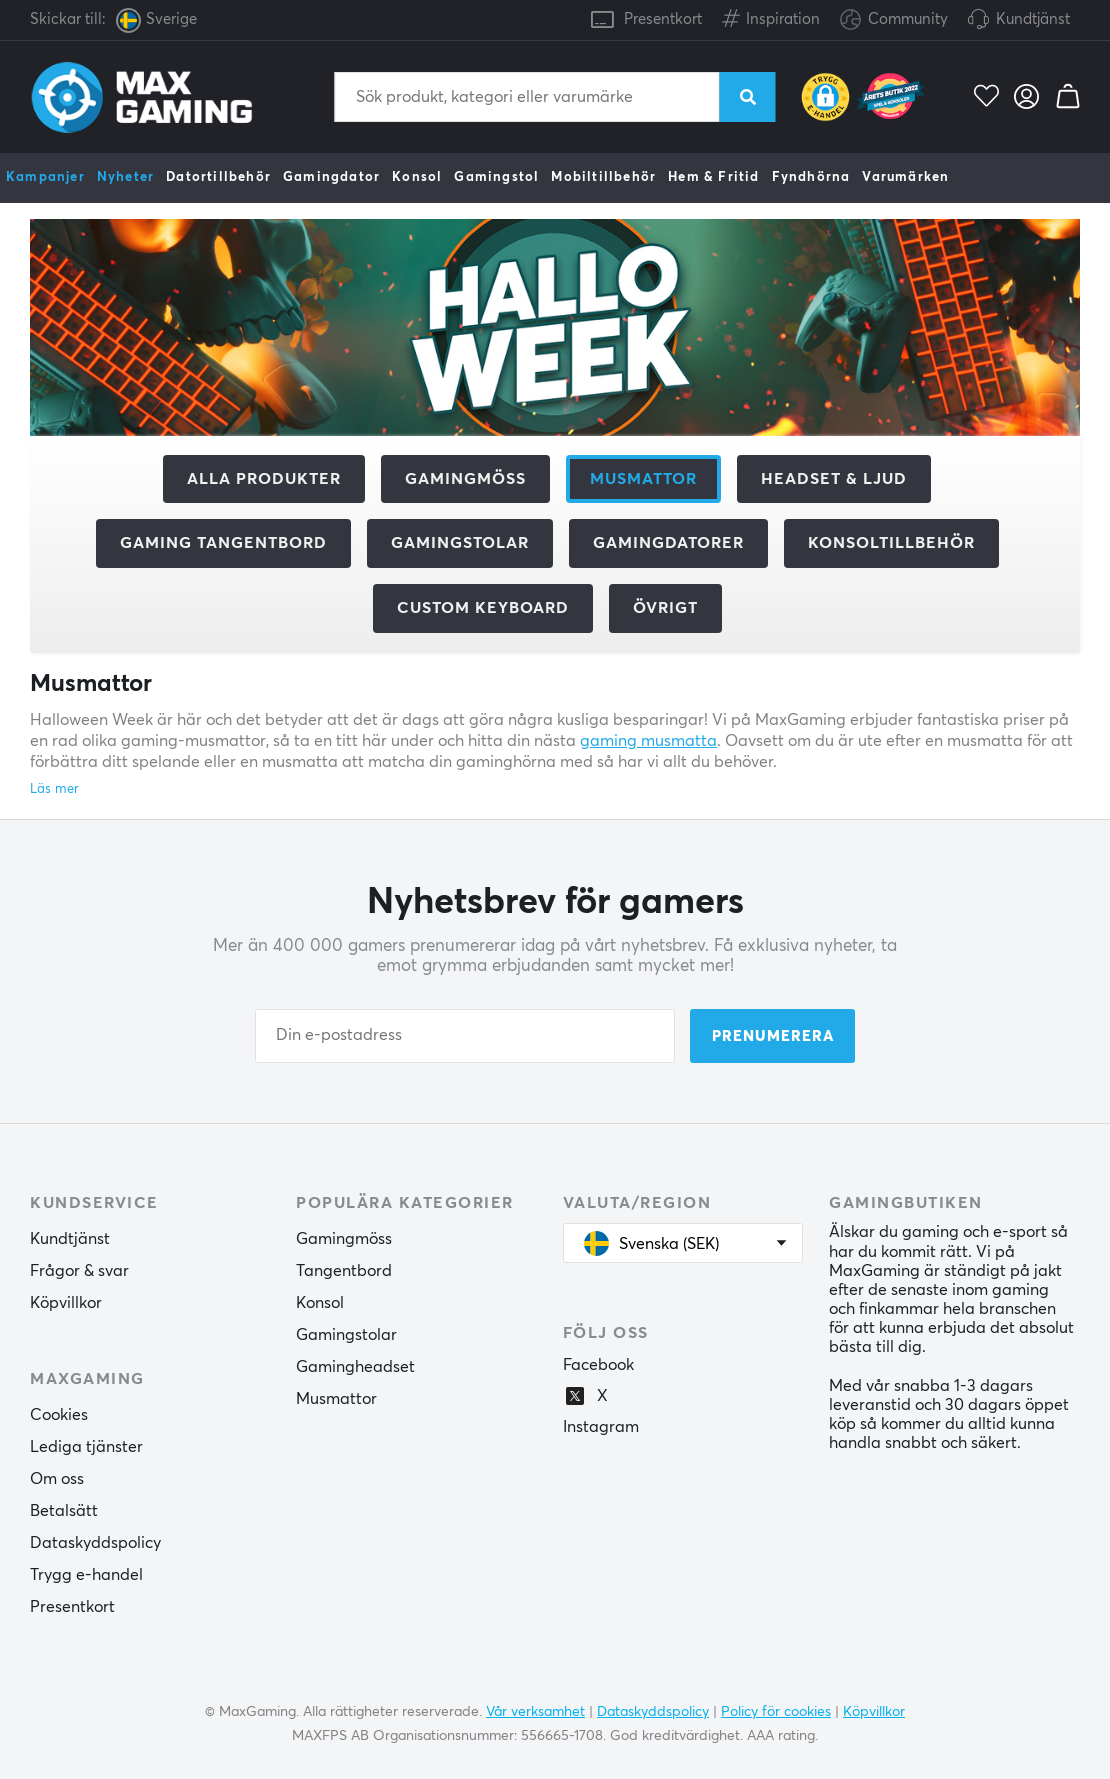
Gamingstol (496, 177)
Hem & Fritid (713, 177)
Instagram (601, 1427)
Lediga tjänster (86, 1447)
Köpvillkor (66, 1303)
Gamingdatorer (668, 543)
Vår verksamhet (535, 1712)
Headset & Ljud (834, 479)
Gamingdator (331, 177)
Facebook (598, 1365)
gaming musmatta (648, 741)
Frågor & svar (79, 1271)
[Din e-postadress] (465, 1036)
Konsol (417, 177)
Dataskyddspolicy (95, 1543)
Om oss (57, 1479)
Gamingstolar (460, 543)
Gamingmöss (465, 479)
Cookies (59, 1415)
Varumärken (905, 177)
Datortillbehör (218, 177)
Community (894, 20)
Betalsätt (64, 1511)
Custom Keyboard (483, 608)
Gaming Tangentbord (223, 543)
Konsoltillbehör (891, 543)
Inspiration (771, 15)
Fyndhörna (811, 177)
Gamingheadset (355, 1367)
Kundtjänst (1033, 19)
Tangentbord (344, 1271)
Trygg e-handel (86, 1575)
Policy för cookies (776, 1712)
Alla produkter (264, 479)
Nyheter (125, 177)
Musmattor (336, 1399)
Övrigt (665, 608)
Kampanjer (45, 177)
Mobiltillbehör (603, 177)
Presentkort (663, 19)
